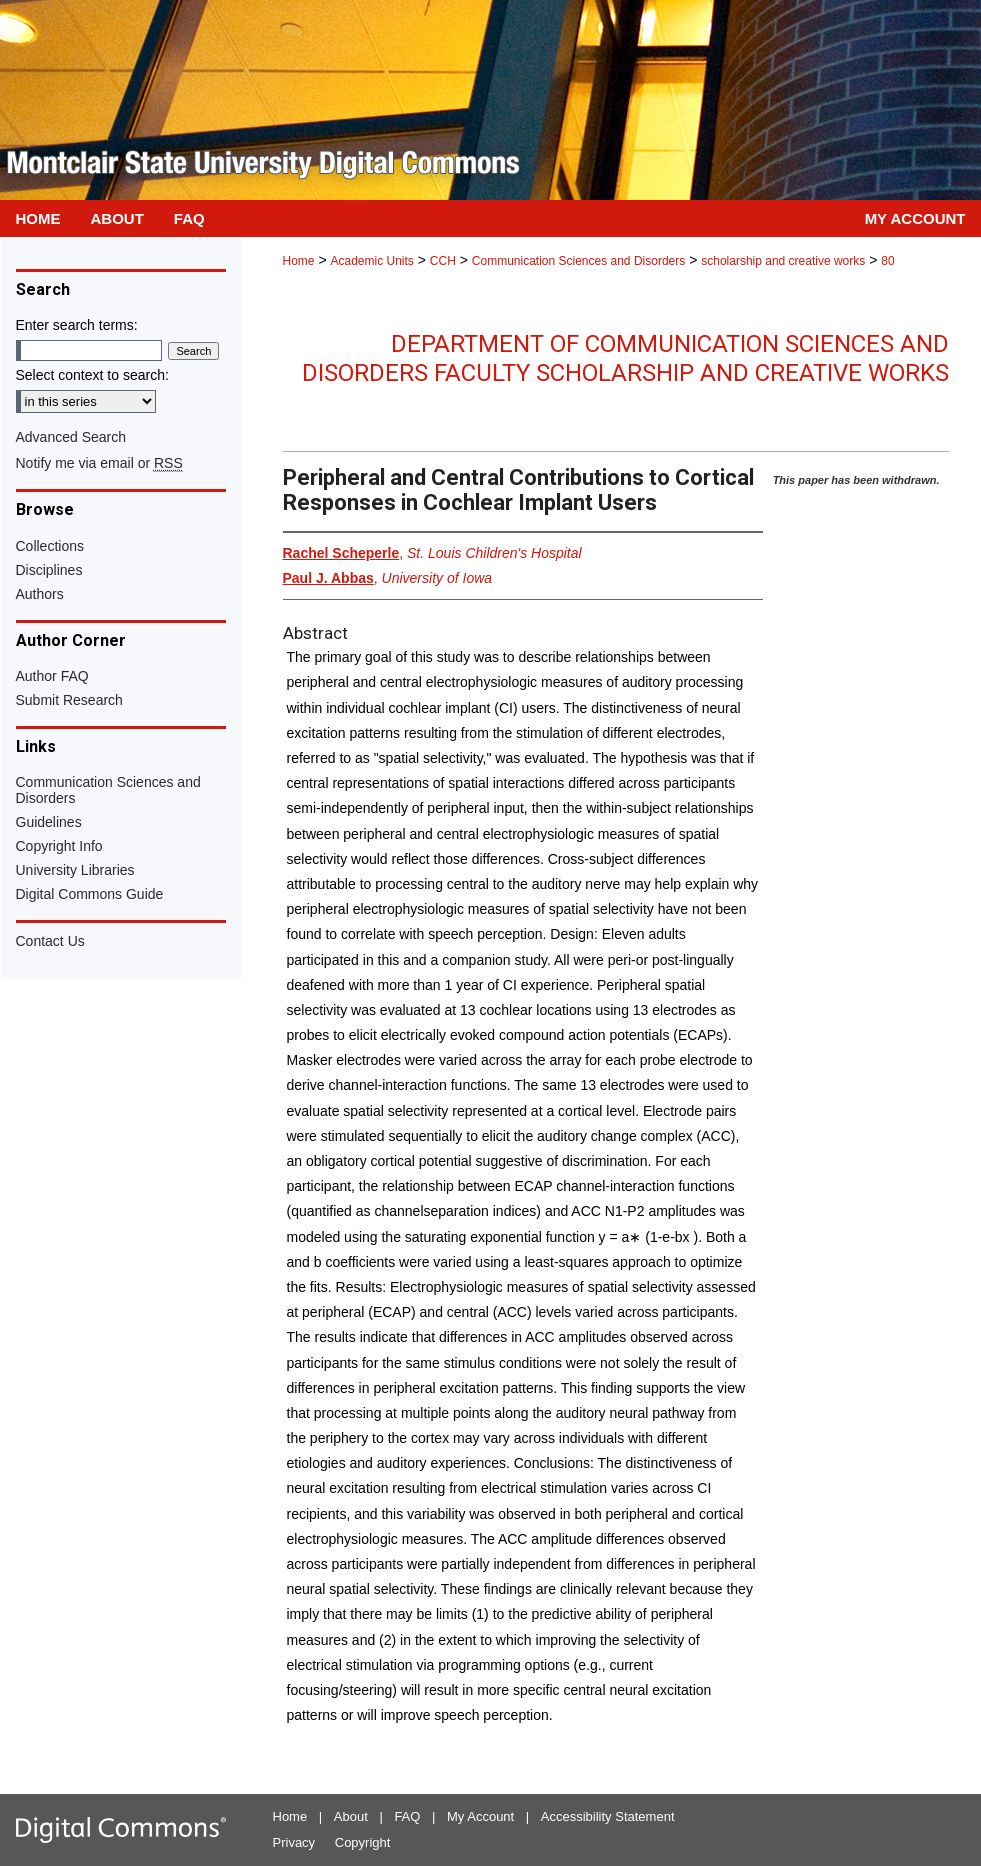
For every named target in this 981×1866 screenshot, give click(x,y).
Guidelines (49, 822)
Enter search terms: (77, 325)
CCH (443, 261)
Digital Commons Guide (90, 894)
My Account (480, 1816)
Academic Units (371, 261)
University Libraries (75, 870)
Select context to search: (92, 375)
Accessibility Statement (608, 1816)
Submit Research (69, 700)
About (351, 1816)
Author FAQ (52, 676)
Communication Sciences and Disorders (578, 261)
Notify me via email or (99, 463)
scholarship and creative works (783, 261)
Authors (40, 594)
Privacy (294, 1842)
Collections (50, 546)
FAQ (407, 1816)
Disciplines (49, 570)
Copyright (363, 1842)
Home (299, 261)
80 (887, 261)
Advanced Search (71, 437)
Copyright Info (59, 846)
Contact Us (50, 941)
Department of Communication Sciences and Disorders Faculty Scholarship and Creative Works (625, 358)
